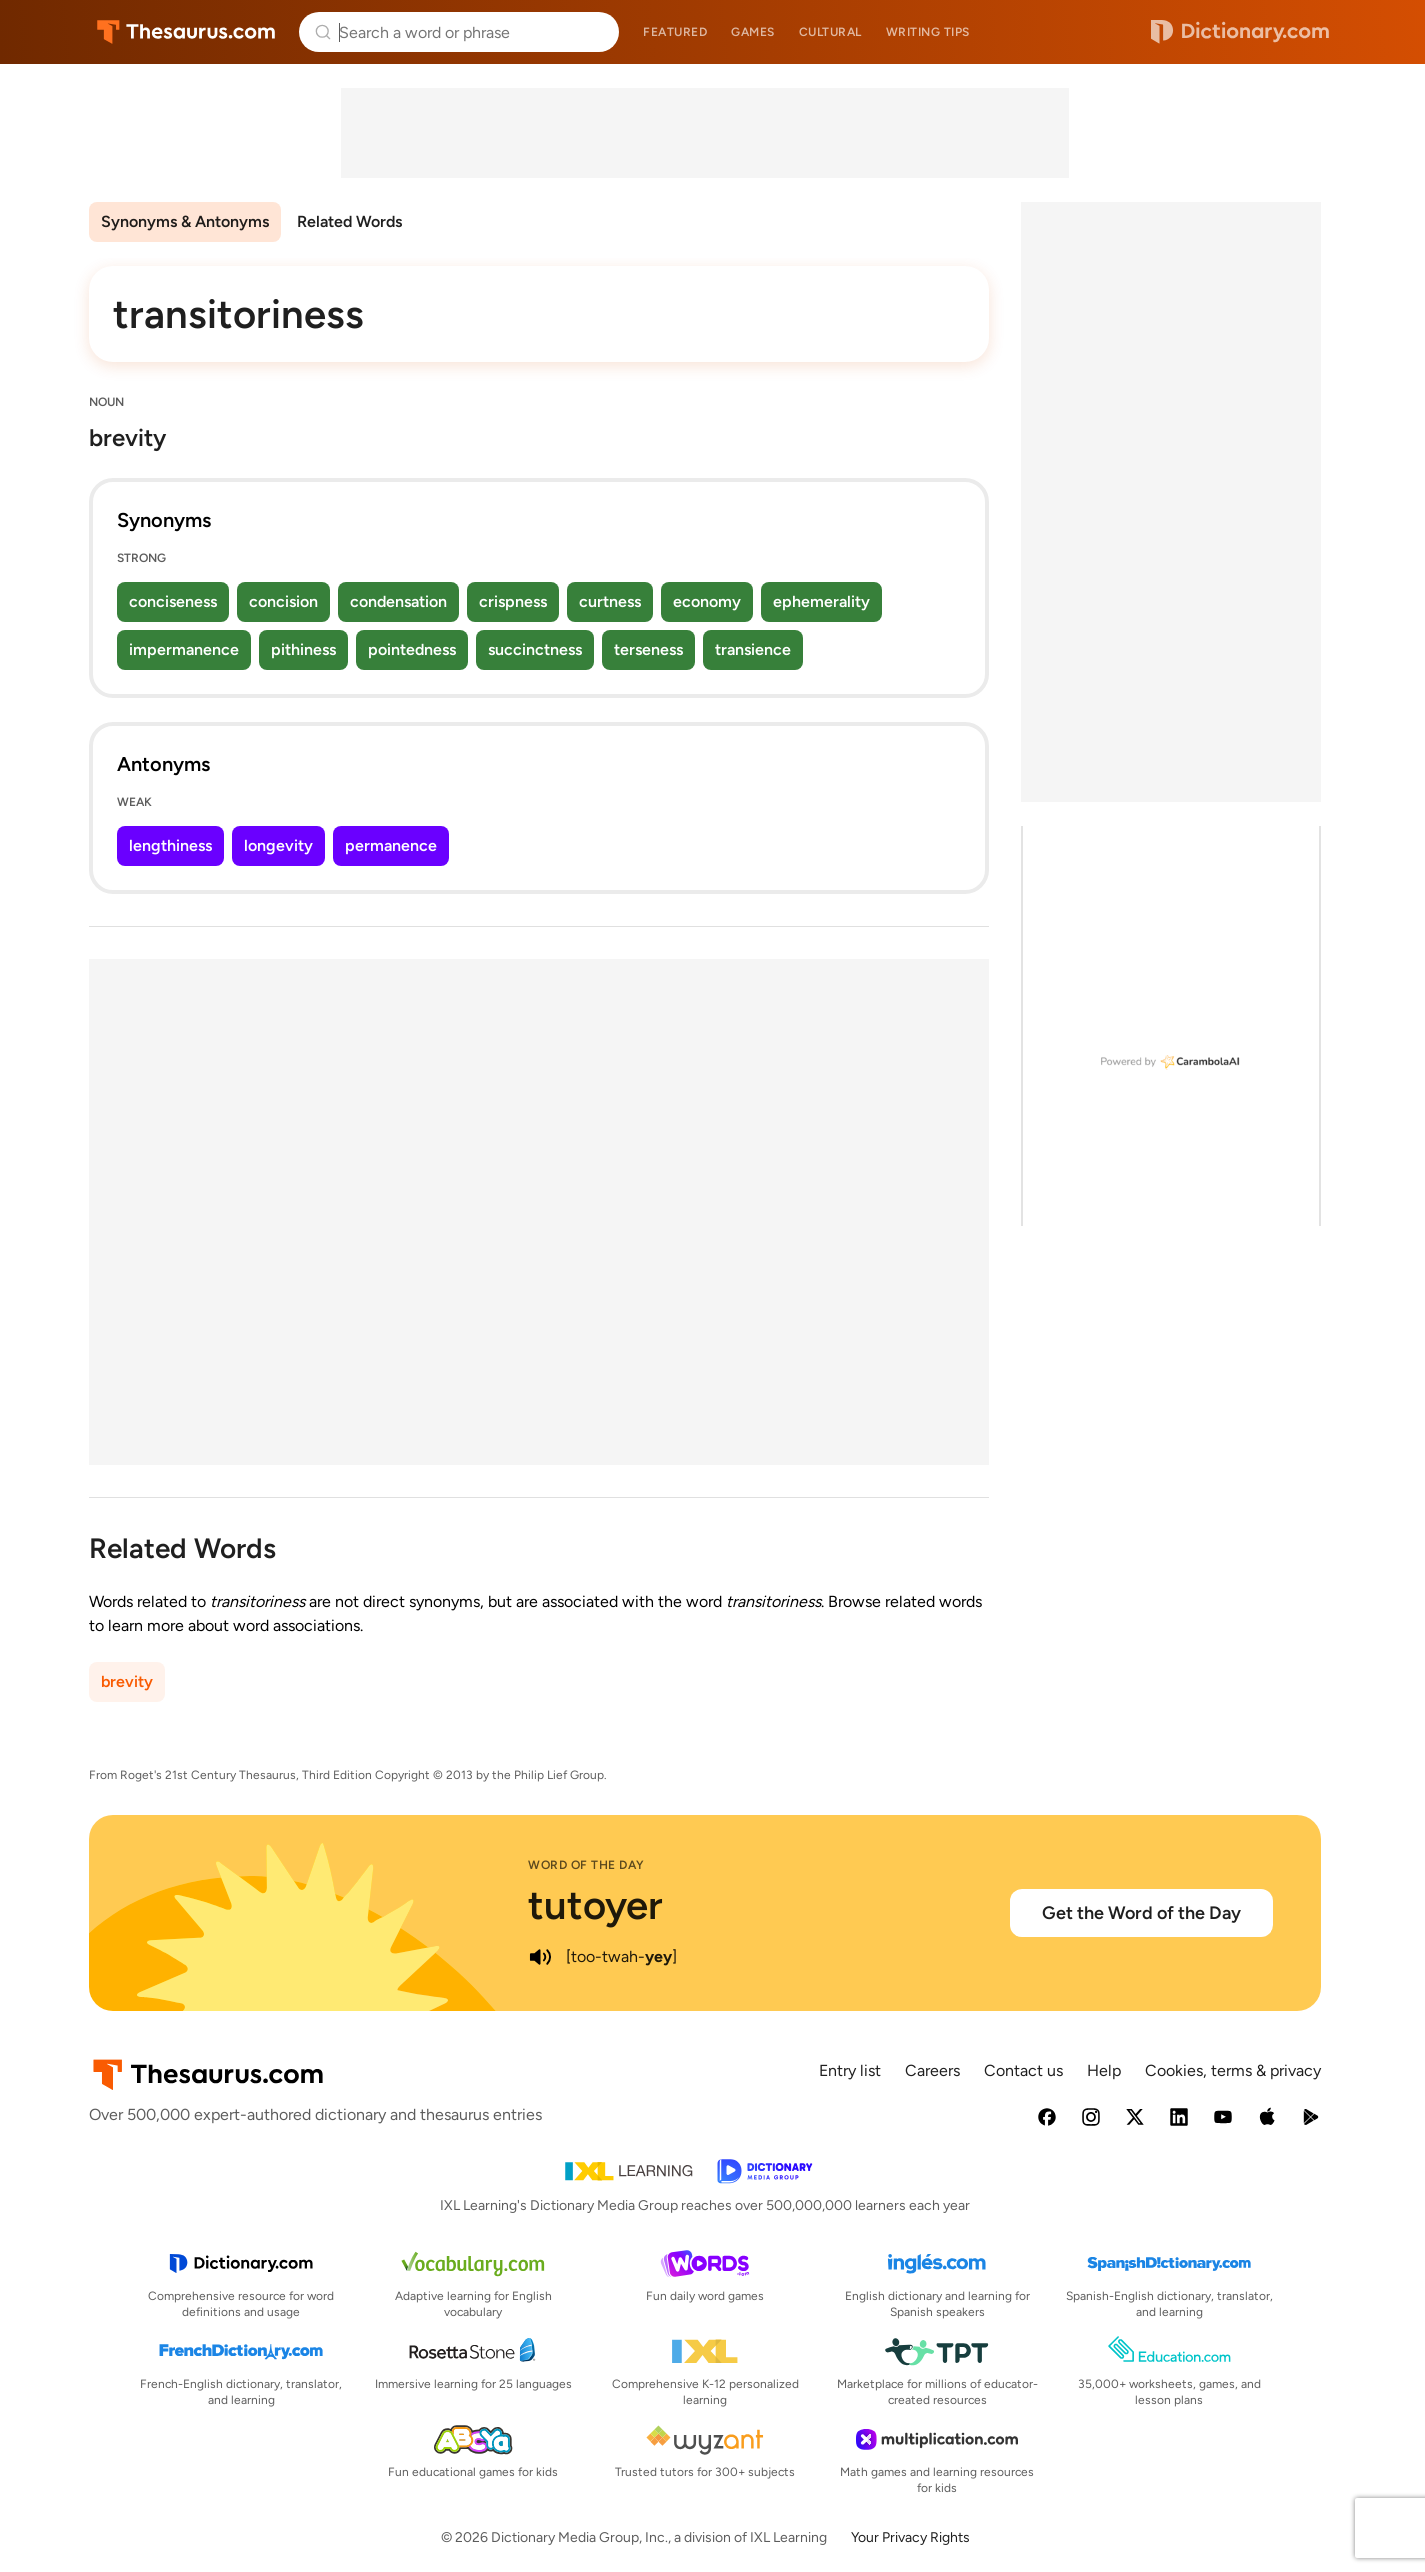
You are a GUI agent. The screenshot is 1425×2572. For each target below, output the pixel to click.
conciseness (173, 601)
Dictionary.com (1240, 32)
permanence (391, 845)
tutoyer (595, 1905)
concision (283, 601)
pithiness (303, 649)
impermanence (184, 649)
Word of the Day (586, 1865)
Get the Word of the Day (1141, 1913)
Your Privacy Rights (910, 2537)
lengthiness (170, 845)
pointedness (412, 649)
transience (753, 649)
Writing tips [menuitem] (928, 32)
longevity (278, 845)
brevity (127, 1681)
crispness (513, 601)
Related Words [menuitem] (349, 221)
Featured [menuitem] (675, 32)
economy (707, 601)
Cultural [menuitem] (830, 32)
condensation (398, 601)
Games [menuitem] (753, 32)
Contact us (1023, 2070)
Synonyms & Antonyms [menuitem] (185, 221)
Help (1104, 2070)
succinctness (535, 649)
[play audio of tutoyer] (540, 1957)
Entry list (850, 2070)
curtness (610, 601)
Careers (932, 2070)
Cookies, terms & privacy (1233, 2070)
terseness (648, 649)
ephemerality (821, 601)
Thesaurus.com (186, 32)
